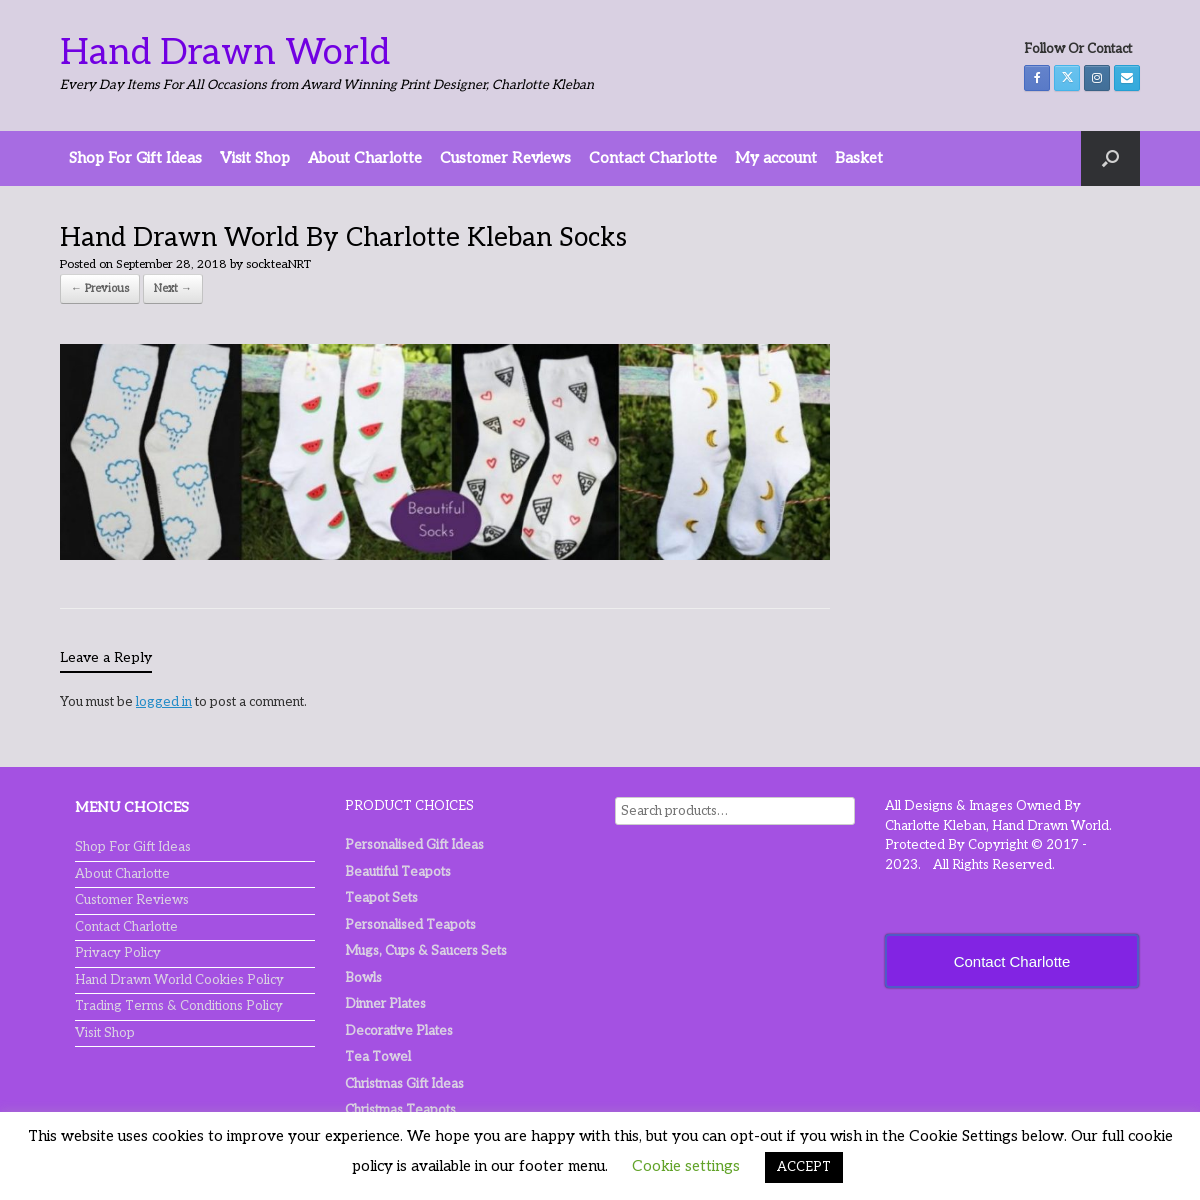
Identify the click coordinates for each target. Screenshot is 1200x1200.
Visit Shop (255, 158)
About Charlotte (365, 158)
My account (776, 158)
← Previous (100, 288)
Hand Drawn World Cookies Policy (179, 980)
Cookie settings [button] (686, 1166)
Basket (859, 158)
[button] (1110, 158)
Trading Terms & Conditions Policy (179, 1006)
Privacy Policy (118, 953)
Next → (173, 288)
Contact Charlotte (653, 158)
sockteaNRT (278, 264)
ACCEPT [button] (804, 1167)
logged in (164, 702)
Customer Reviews (505, 158)
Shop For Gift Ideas (135, 158)
